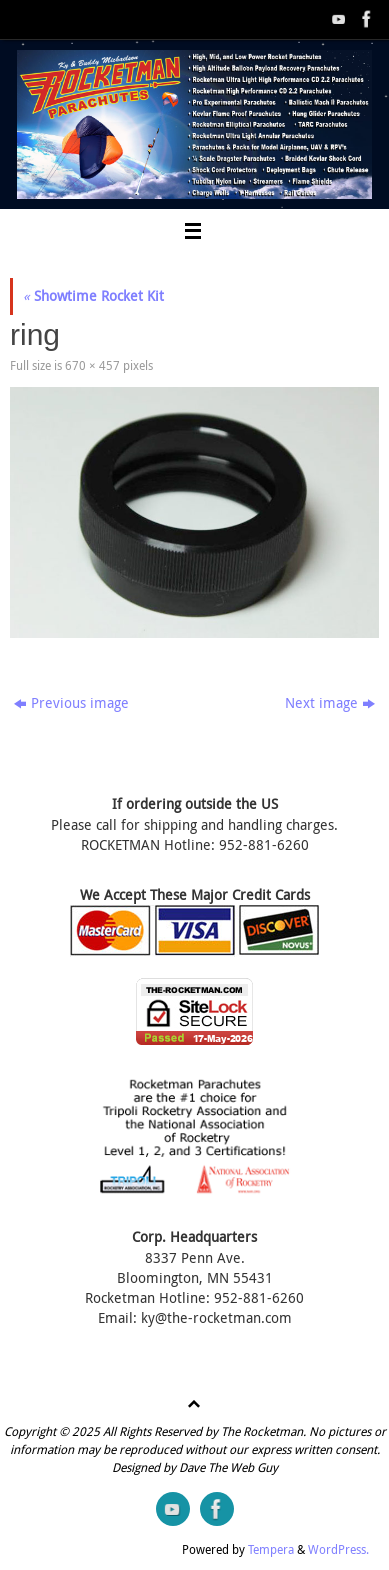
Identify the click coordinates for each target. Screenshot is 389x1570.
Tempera (271, 1549)
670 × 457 (92, 365)
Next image (330, 703)
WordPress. (338, 1549)
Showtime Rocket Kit (93, 296)
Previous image (71, 703)
